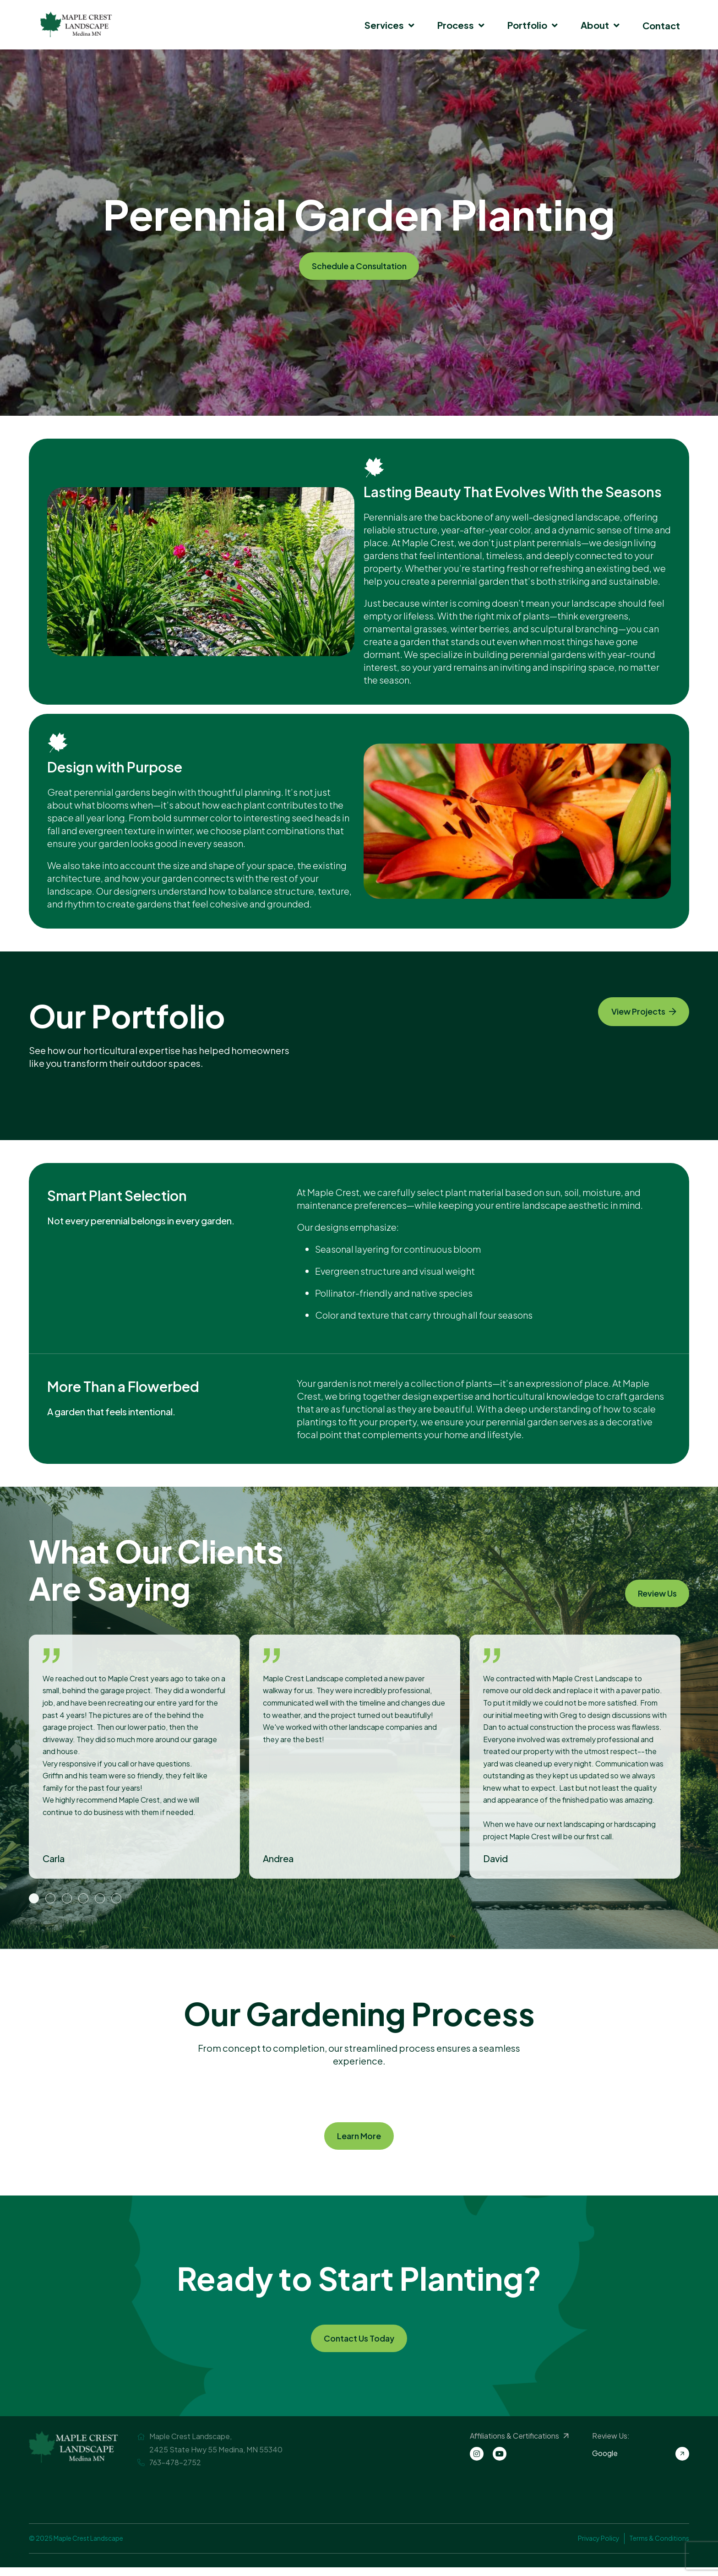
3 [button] (66, 1898)
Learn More (359, 2138)
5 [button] (99, 1898)
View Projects (636, 1013)
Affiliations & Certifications (519, 2445)
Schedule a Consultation (359, 266)
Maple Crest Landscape (76, 24)
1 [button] (33, 1898)
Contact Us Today (359, 2345)
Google (640, 2462)
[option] (139, 1757)
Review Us (651, 1591)
